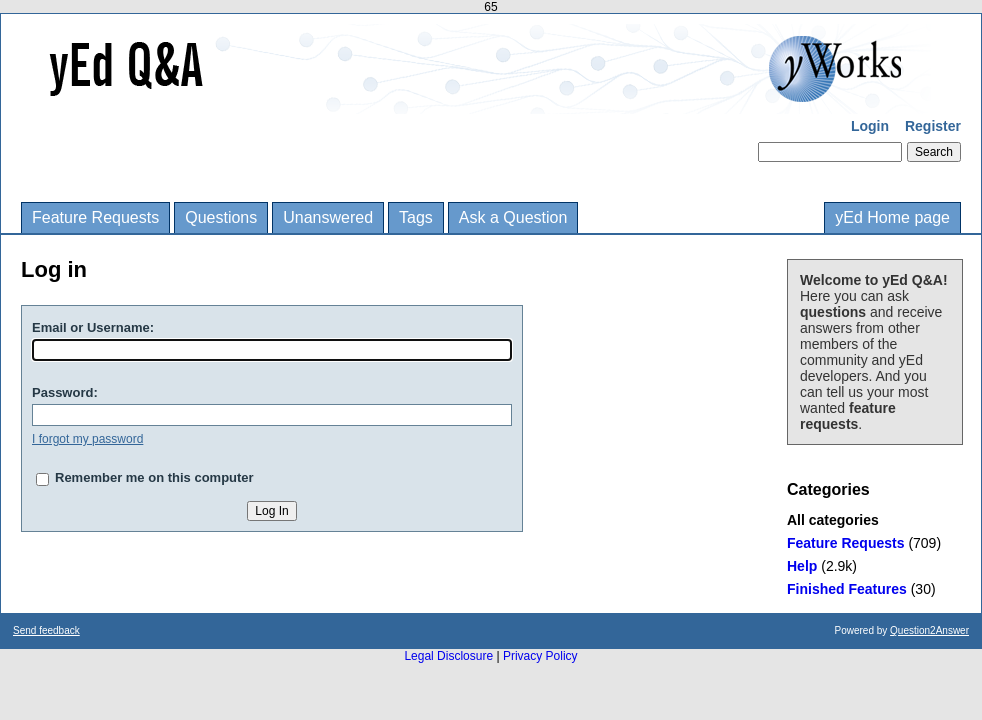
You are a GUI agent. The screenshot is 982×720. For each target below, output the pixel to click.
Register (933, 126)
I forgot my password (87, 439)
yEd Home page (892, 217)
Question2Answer (929, 630)
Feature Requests (95, 217)
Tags (416, 217)
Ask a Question (513, 217)
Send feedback (46, 630)
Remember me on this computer (154, 477)
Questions (221, 217)
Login (870, 126)
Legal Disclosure (448, 656)
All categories (833, 520)
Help (802, 566)
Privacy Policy (540, 656)
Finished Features (847, 589)
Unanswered (328, 217)
